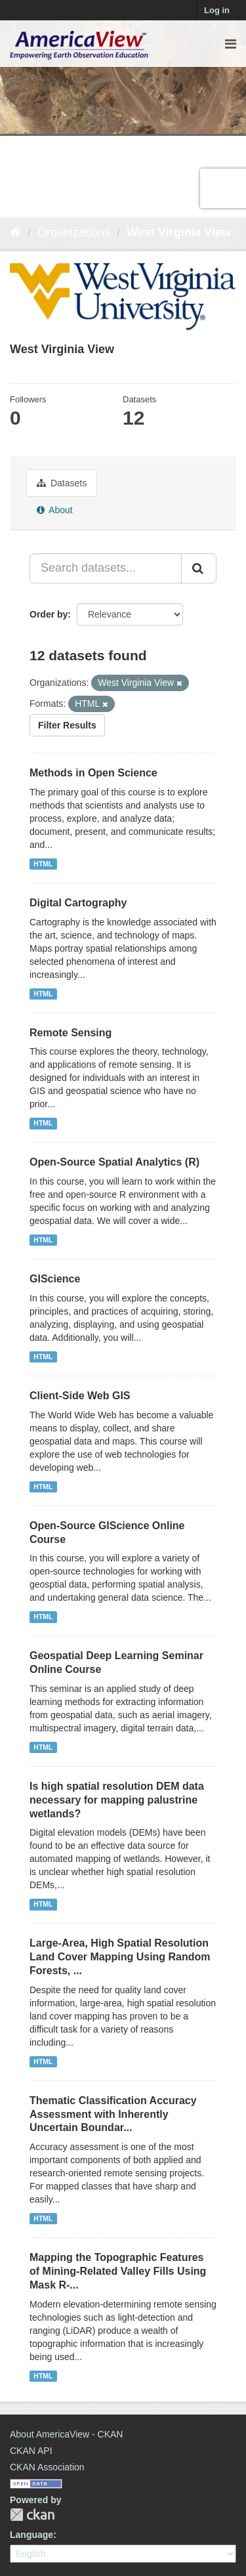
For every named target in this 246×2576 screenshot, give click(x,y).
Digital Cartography (78, 902)
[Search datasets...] (106, 568)
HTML (42, 864)
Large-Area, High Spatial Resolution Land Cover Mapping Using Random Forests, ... (120, 1956)
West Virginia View (179, 232)
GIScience (55, 1278)
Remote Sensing (71, 1032)
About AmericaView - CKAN (66, 2434)
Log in (217, 10)
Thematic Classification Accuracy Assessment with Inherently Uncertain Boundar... (113, 2114)
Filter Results (67, 725)
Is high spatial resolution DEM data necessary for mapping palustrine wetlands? (117, 1800)
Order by (49, 614)
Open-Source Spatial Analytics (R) (114, 1162)
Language (31, 2534)
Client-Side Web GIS (80, 1395)
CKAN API (31, 2450)
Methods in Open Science (93, 772)
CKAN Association (47, 2467)
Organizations (73, 232)
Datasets (62, 483)
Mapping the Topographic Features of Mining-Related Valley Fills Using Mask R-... (118, 2271)
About (55, 510)
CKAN (32, 2515)
